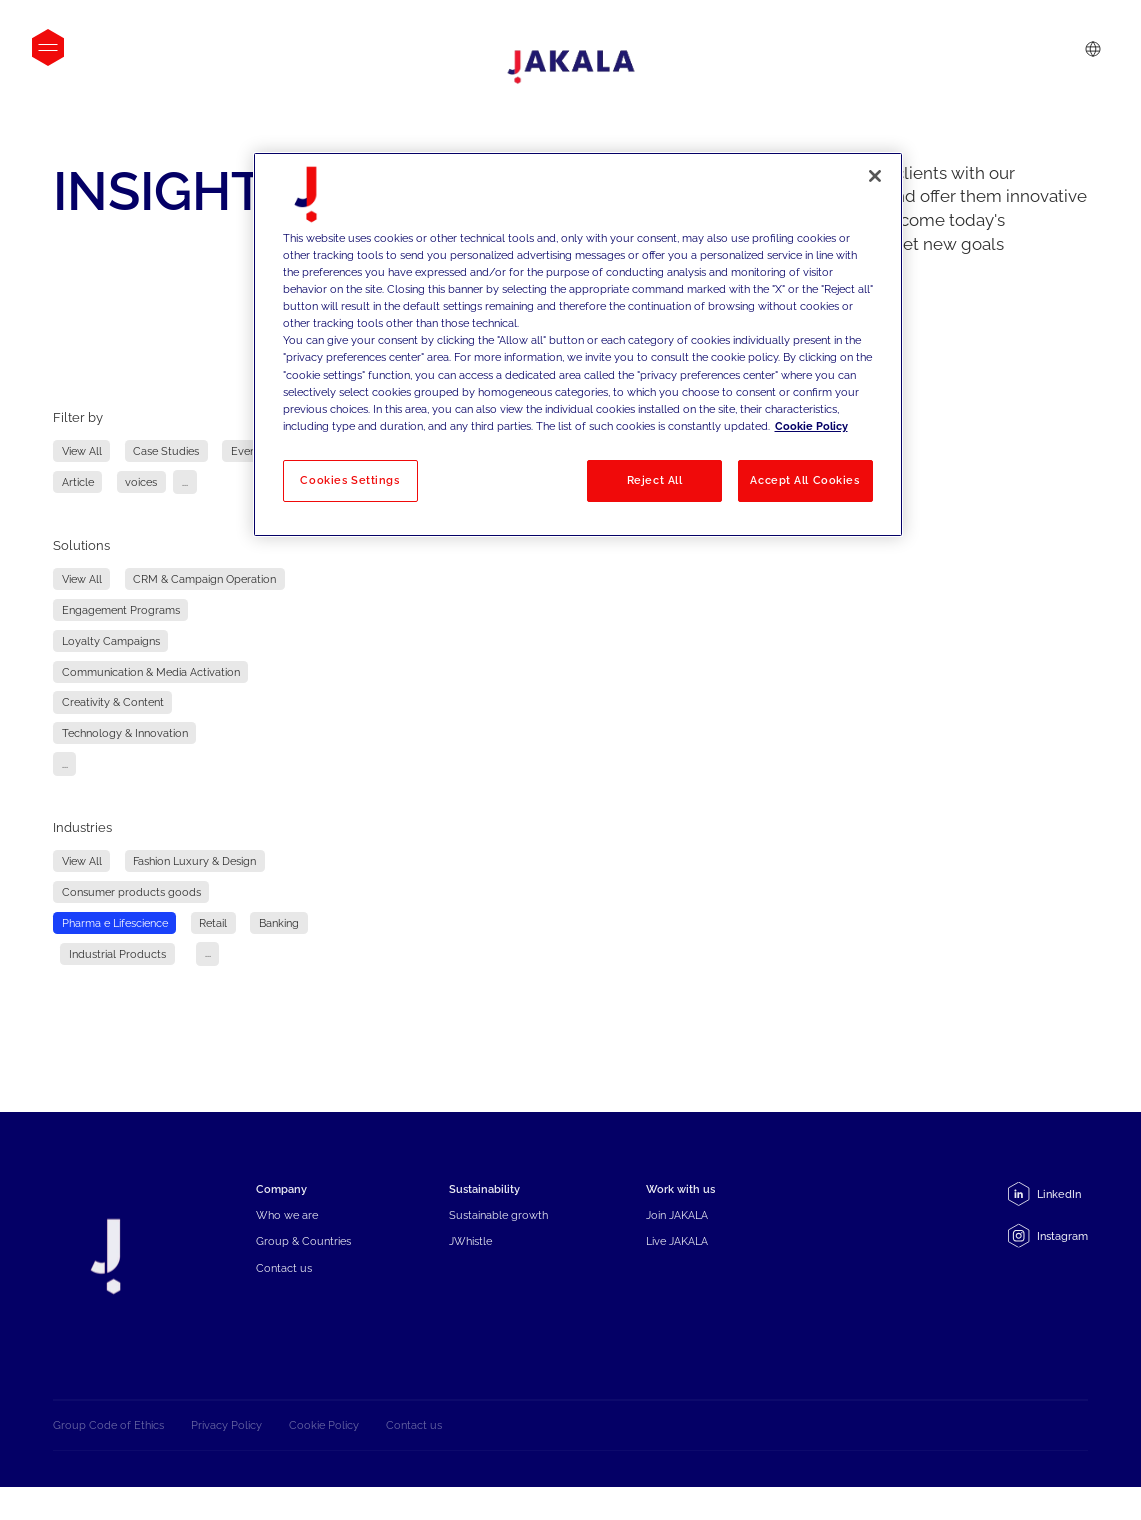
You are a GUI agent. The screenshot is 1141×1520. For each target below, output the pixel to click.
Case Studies (166, 451)
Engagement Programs (121, 609)
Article (78, 482)
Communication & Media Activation (151, 671)
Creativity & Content (113, 702)
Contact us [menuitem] (284, 1288)
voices (141, 482)
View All (82, 451)
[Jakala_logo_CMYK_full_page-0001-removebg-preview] (571, 67)
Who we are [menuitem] (287, 1236)
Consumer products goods (131, 891)
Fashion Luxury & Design (194, 861)
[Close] (875, 176)
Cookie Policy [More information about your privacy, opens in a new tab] (811, 426)
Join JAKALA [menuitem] (677, 1236)
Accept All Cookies (804, 480)
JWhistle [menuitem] (470, 1262)
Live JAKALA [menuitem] (677, 1262)
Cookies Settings (349, 480)
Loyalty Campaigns (111, 640)
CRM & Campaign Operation (204, 579)
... (185, 482)
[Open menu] (48, 47)
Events (248, 451)
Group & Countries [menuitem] (303, 1262)
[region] (578, 344)
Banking (279, 922)
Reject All (655, 480)
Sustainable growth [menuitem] (498, 1236)
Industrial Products (117, 953)
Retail (213, 922)
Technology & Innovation (125, 733)
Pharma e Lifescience (115, 922)
